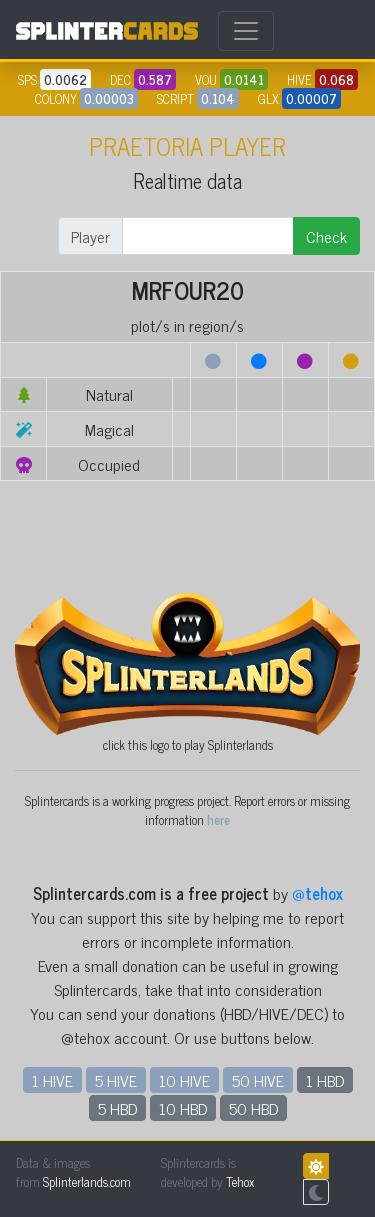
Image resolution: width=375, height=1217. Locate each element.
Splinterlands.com (87, 1181)
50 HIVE (258, 1080)
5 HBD (117, 1108)
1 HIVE (52, 1080)
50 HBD (253, 1108)
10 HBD (183, 1108)
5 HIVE (116, 1080)
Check (326, 236)
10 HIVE (184, 1080)
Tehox (240, 1181)
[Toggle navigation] (246, 31)
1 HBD (325, 1080)
